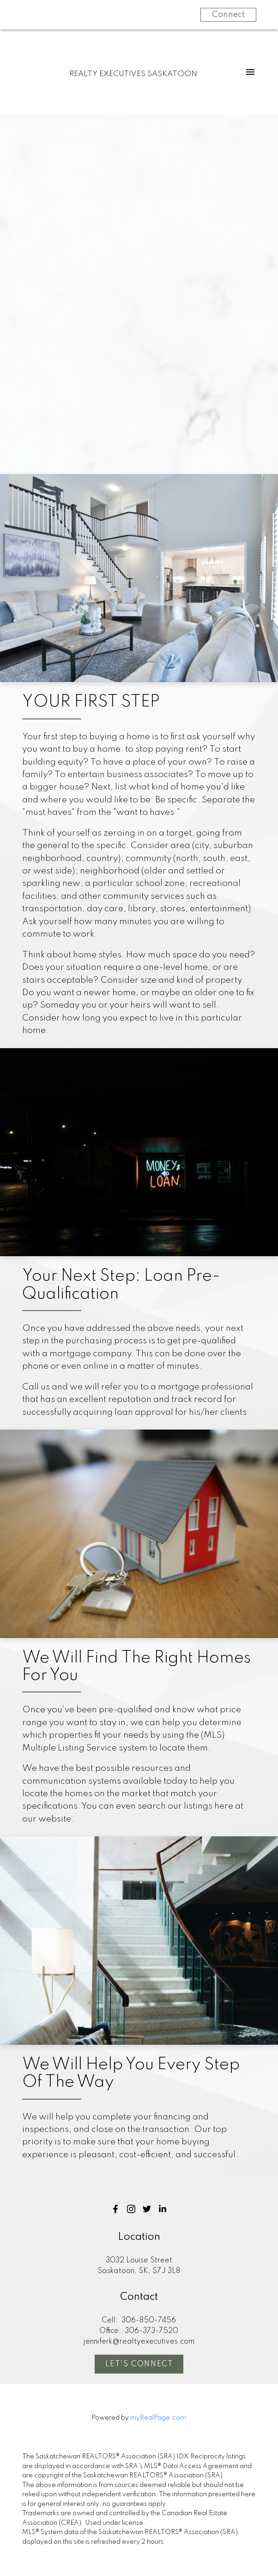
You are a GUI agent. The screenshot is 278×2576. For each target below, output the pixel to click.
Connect (228, 15)
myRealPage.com (158, 2418)
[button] (115, 2209)
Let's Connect (139, 2364)
